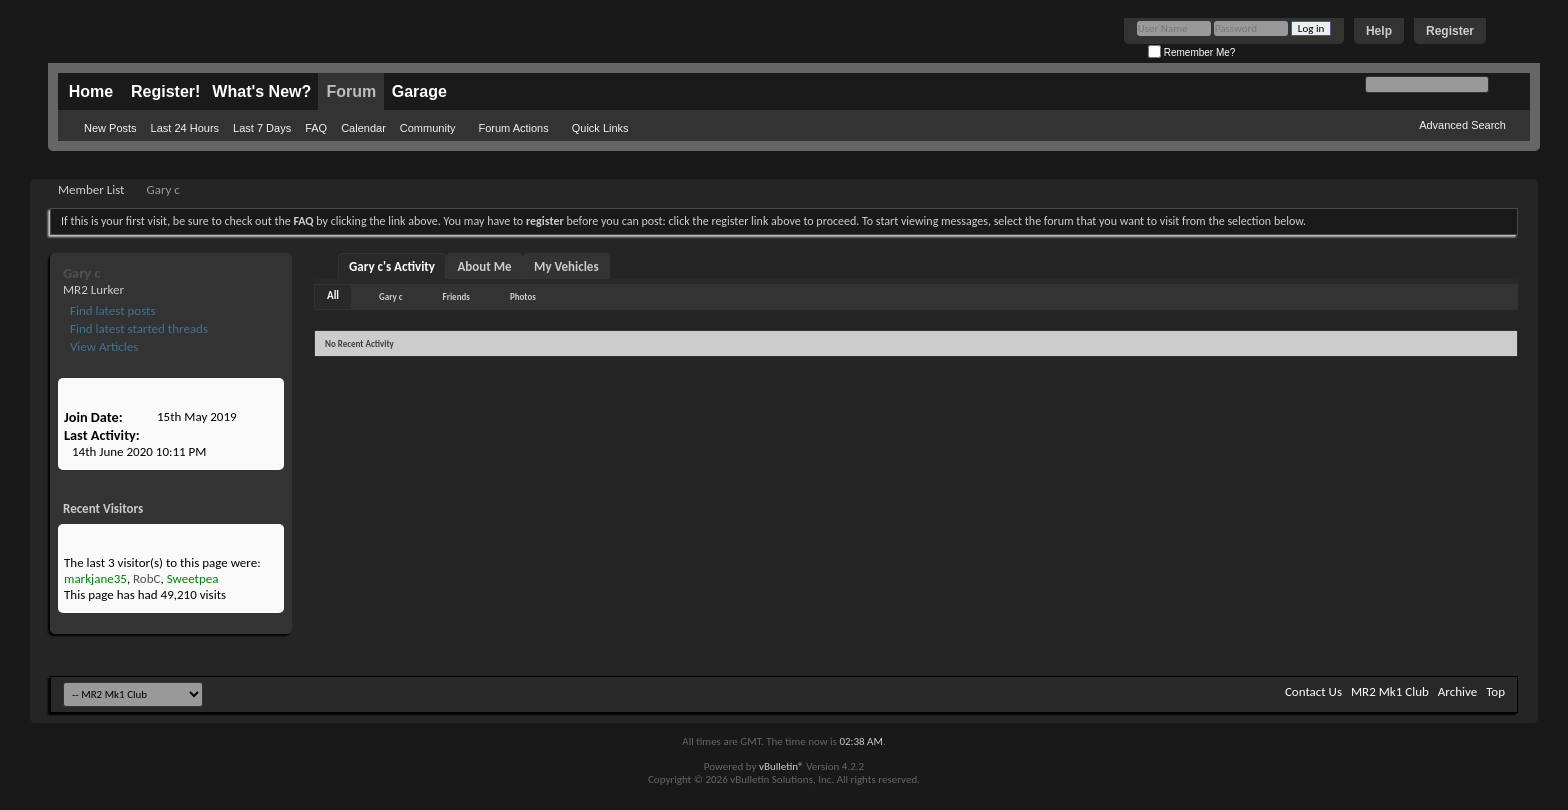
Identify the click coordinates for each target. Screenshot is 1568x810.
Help (1379, 31)
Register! (165, 91)
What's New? (261, 91)
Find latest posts (111, 310)
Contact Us (1313, 691)
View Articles (102, 346)
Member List (91, 189)
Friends (456, 296)
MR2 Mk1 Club (1390, 691)
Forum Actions (513, 128)
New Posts (110, 128)
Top (1495, 691)
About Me (484, 266)
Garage (419, 91)
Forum (351, 91)
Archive (1457, 691)
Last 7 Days (262, 128)
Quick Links (600, 128)
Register (1450, 31)
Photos (523, 296)
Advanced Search (1462, 125)
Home (91, 91)
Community (428, 128)
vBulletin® (781, 766)
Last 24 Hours (185, 128)
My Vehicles (566, 266)
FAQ (316, 128)
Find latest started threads (137, 328)
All (333, 295)
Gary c (390, 296)
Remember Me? (1191, 52)
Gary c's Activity (392, 266)
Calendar (363, 128)
